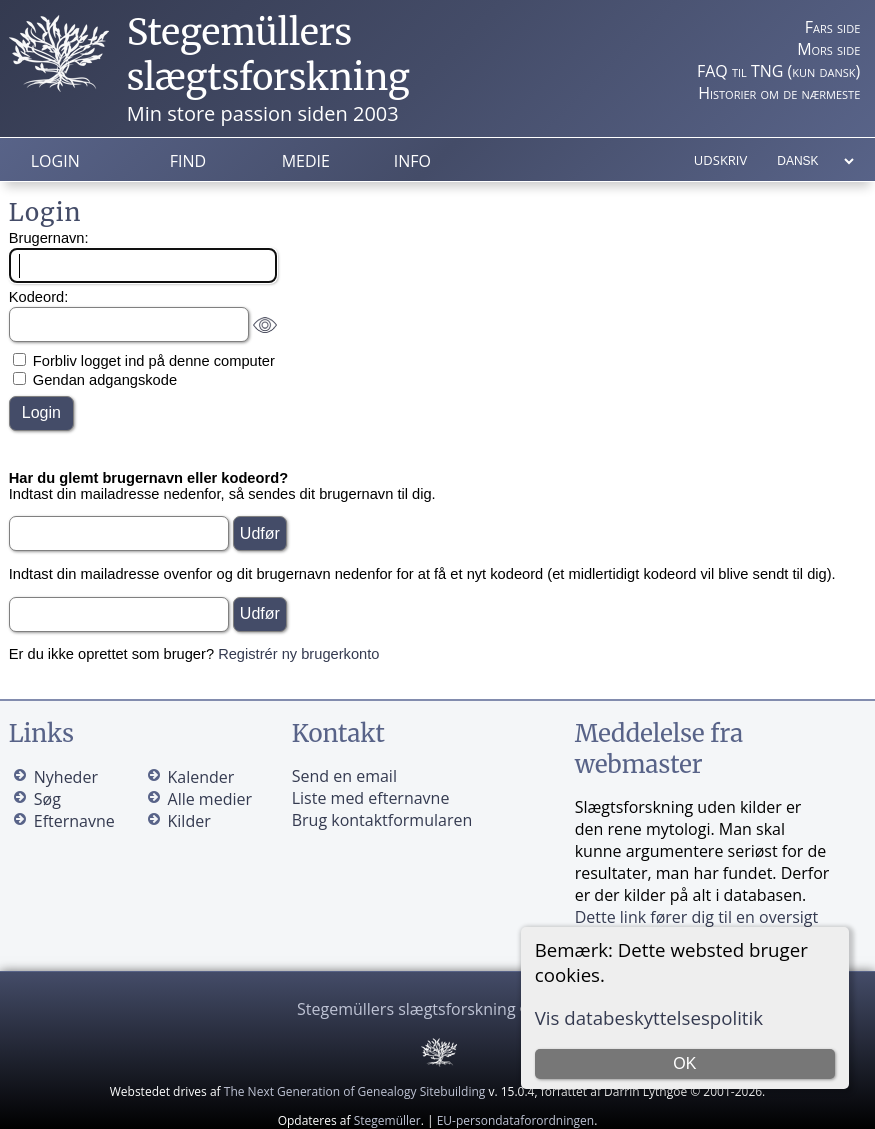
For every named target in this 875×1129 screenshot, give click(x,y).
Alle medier (210, 799)
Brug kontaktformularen (382, 820)
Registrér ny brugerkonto (298, 654)
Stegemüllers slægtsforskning (268, 55)
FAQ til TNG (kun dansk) (778, 71)
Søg (47, 799)
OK (684, 1063)
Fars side (832, 27)
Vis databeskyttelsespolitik (649, 1017)
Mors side (828, 49)
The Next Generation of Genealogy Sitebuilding (355, 1091)
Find (188, 161)
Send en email (344, 776)
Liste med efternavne (371, 798)
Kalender (201, 777)
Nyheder (66, 777)
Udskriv (720, 160)
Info (412, 161)
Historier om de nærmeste (779, 93)
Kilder (189, 821)
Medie (306, 161)
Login (55, 161)
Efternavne (74, 821)
